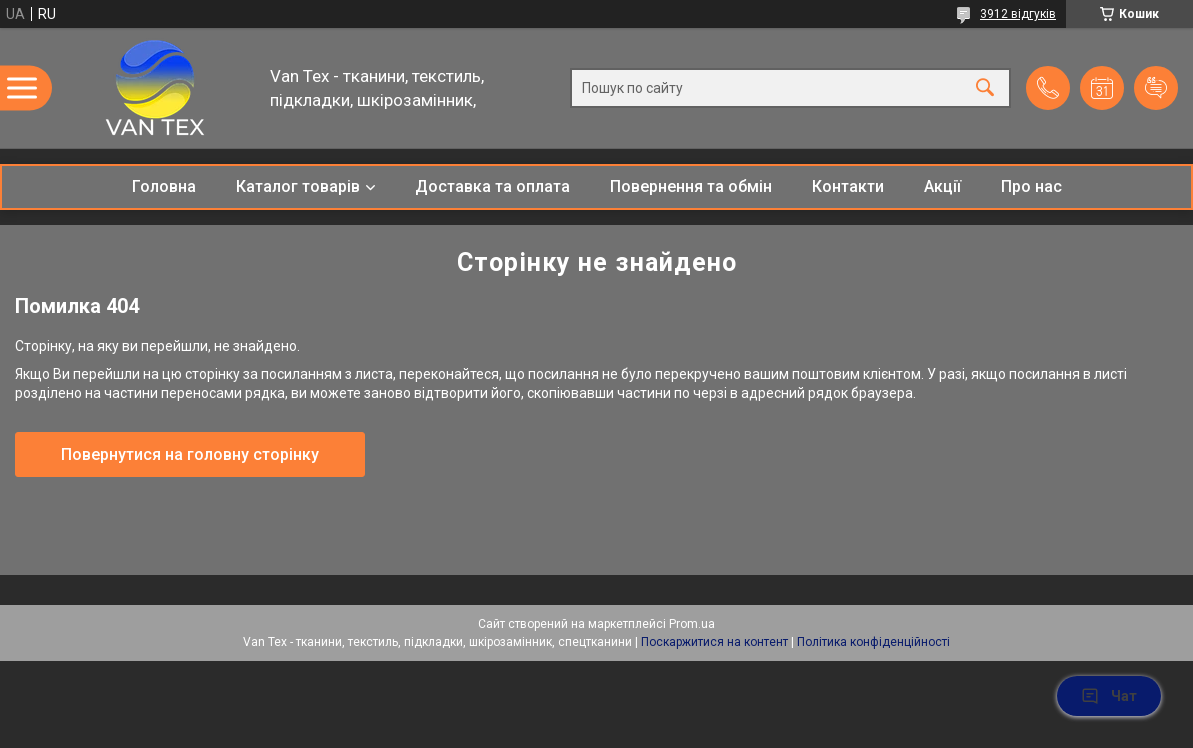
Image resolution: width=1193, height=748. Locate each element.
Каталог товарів (298, 186)
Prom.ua (692, 624)
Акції (942, 186)
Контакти (848, 186)
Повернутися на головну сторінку (190, 454)
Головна (164, 186)
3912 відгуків (1018, 14)
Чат (1109, 696)
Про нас (1031, 186)
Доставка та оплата (492, 186)
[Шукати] (985, 88)
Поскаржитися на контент (714, 642)
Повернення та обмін (691, 186)
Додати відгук (1156, 88)
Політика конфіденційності (873, 642)
